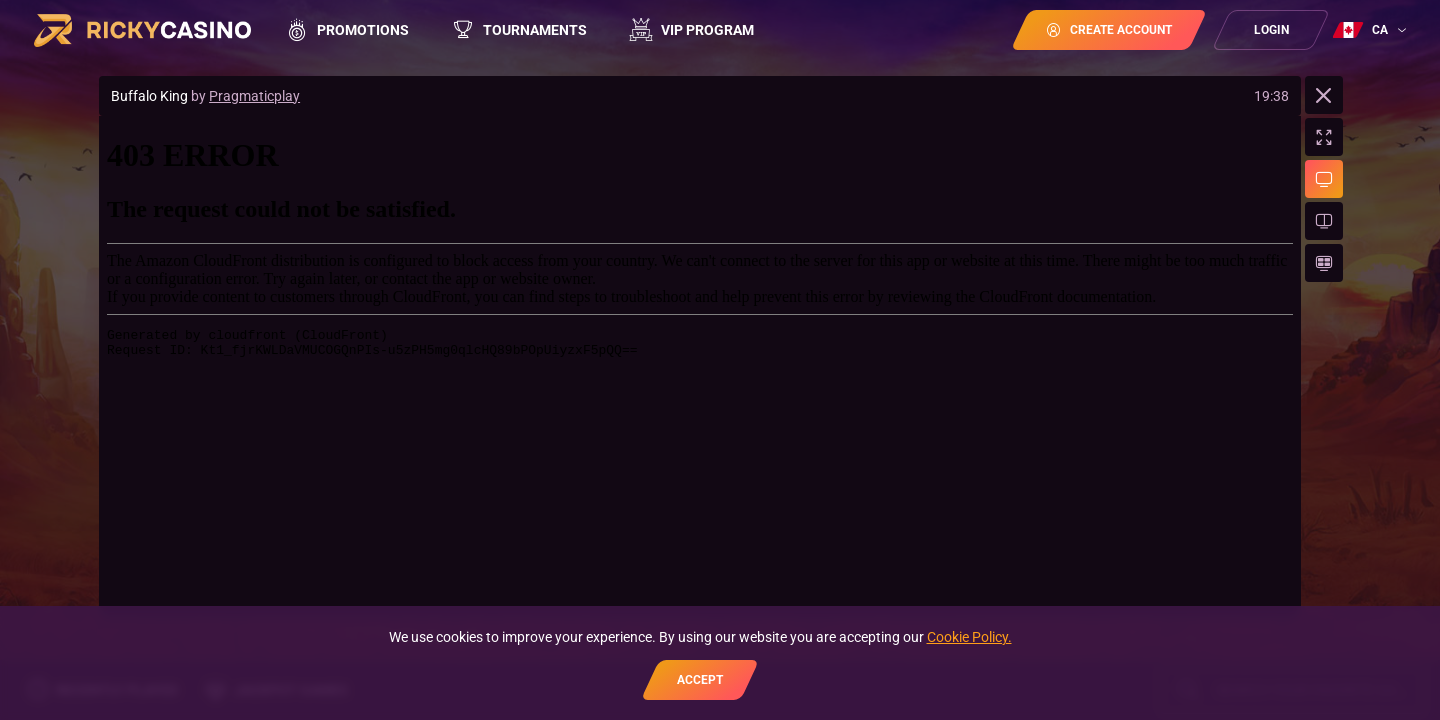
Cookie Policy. (969, 637)
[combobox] (1372, 30)
